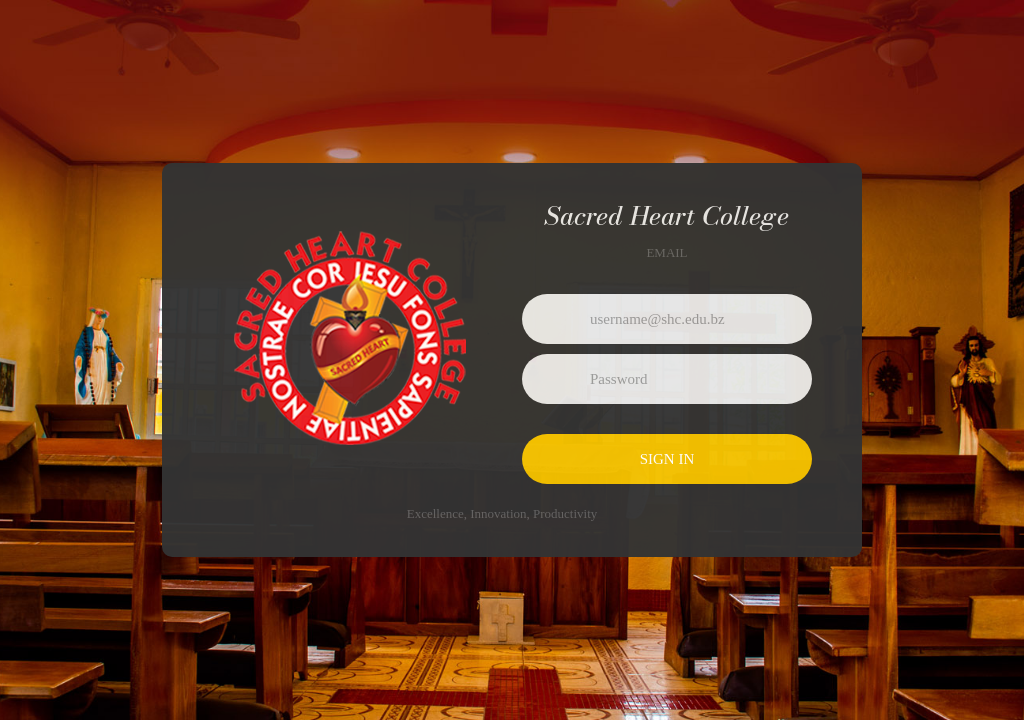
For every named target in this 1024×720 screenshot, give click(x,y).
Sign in (667, 459)
